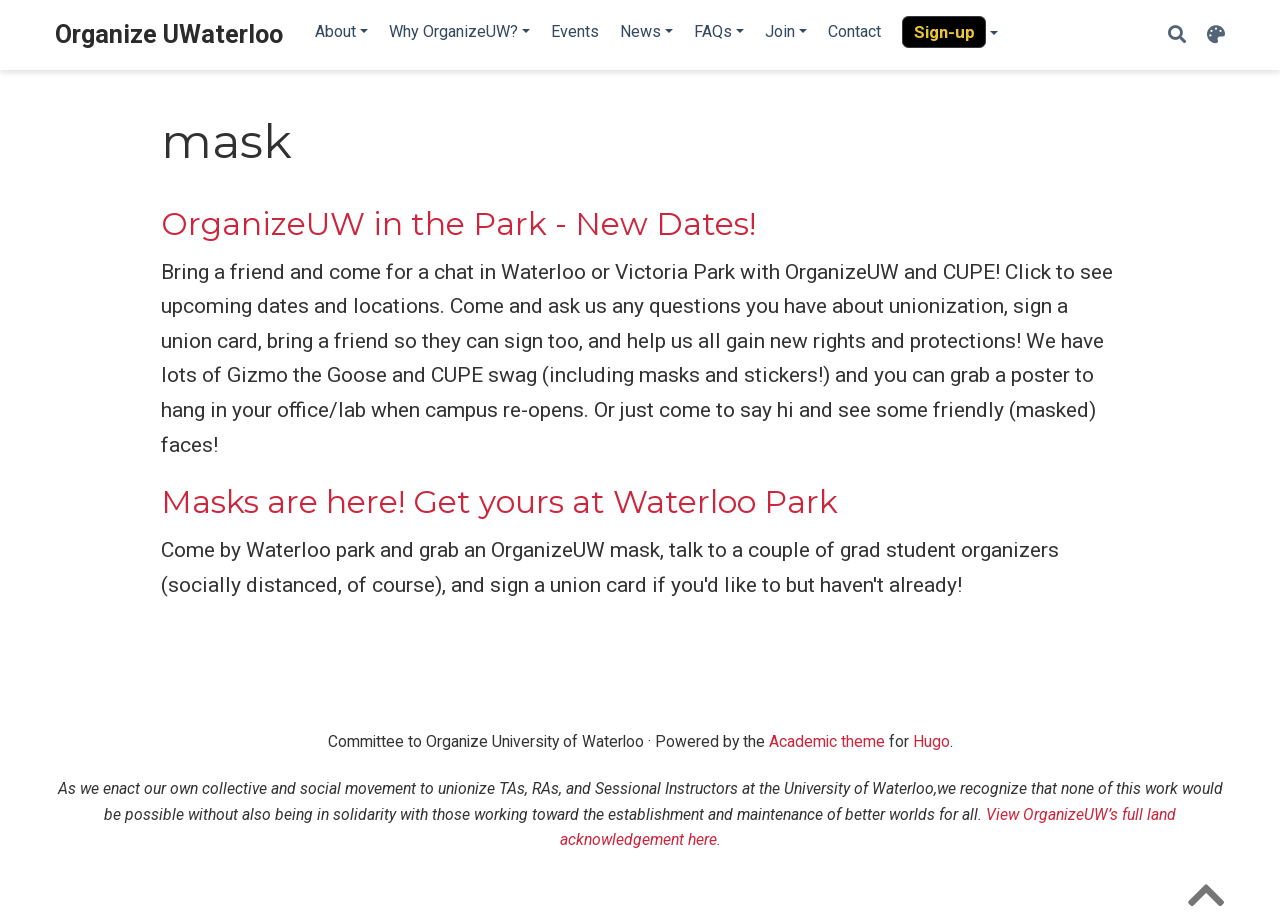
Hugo (931, 741)
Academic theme (827, 741)
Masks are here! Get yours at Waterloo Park (499, 502)
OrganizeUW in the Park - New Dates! (458, 224)
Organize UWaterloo (169, 34)
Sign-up (944, 32)
